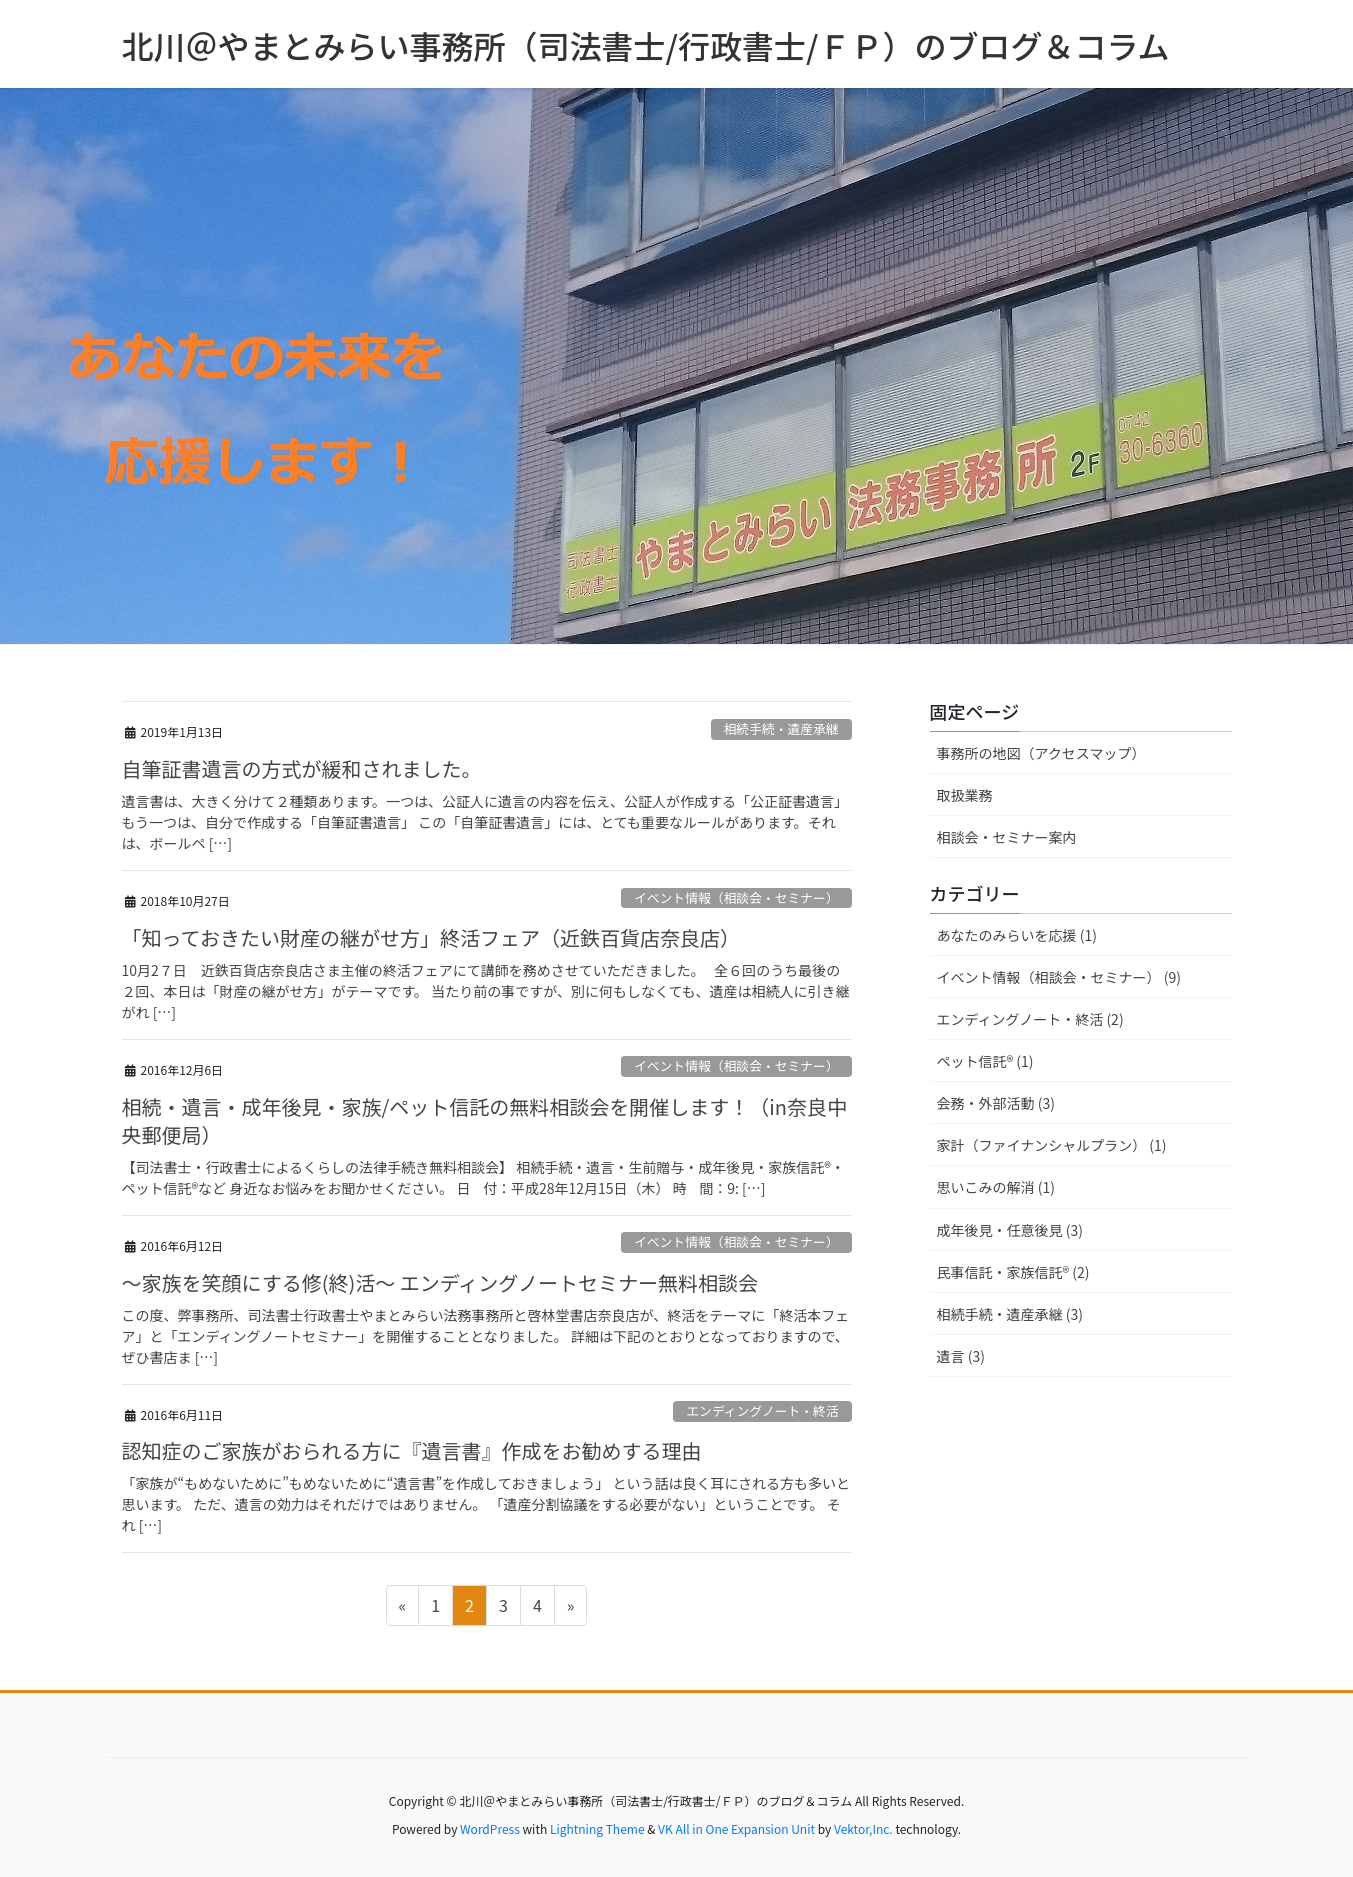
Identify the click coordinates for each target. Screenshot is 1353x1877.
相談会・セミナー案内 (1007, 837)
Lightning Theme (597, 1828)
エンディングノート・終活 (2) (1030, 1019)
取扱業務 (965, 795)
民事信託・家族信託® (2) (1013, 1272)
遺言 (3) (961, 1356)
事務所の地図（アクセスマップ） (1041, 753)
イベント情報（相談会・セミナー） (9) (1059, 977)
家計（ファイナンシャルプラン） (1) (1052, 1145)
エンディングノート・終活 (762, 1410)
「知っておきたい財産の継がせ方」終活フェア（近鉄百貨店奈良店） (431, 937)
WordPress (490, 1828)
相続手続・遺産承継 (781, 728)
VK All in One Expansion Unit (736, 1828)
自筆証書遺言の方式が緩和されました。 (302, 768)
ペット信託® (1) (985, 1061)
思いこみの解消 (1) (996, 1187)
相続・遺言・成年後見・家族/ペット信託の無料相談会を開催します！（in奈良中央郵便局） (485, 1120)
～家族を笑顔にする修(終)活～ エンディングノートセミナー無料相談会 (440, 1282)
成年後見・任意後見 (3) (1010, 1230)
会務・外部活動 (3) (996, 1103)
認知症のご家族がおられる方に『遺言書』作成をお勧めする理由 (412, 1450)
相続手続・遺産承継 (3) (1010, 1314)
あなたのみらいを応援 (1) (1017, 935)
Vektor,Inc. (863, 1828)
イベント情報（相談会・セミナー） (736, 897)
